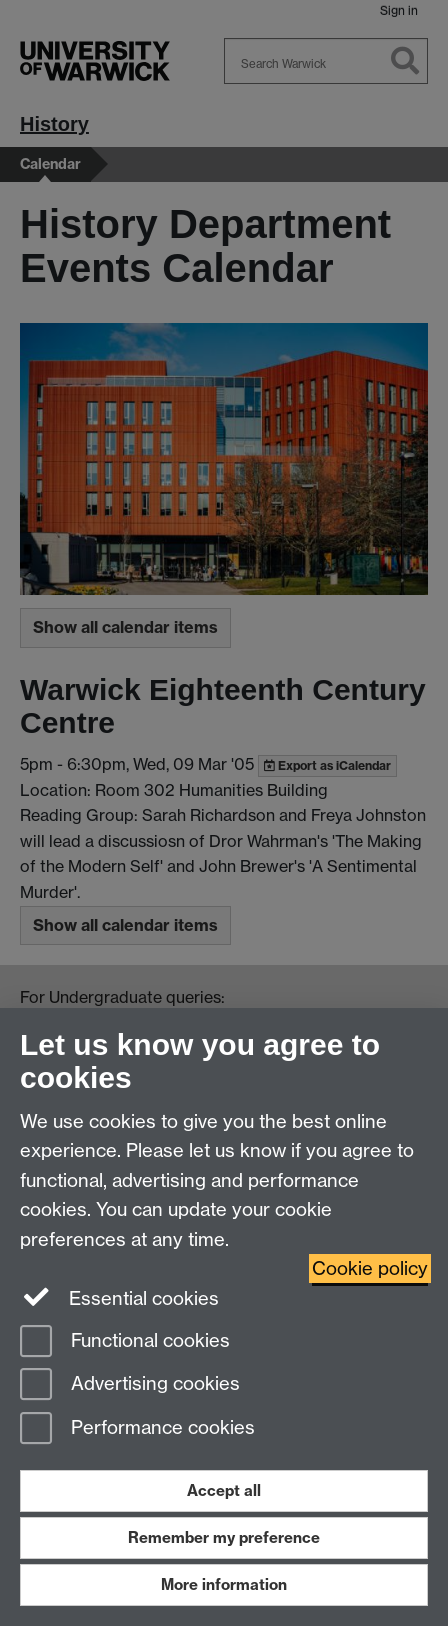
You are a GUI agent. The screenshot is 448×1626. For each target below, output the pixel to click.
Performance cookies (137, 1429)
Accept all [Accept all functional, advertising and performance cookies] (224, 1490)
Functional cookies (125, 1342)
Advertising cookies (130, 1385)
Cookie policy (370, 1268)
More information (224, 1584)
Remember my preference (224, 1537)
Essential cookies (119, 1297)
